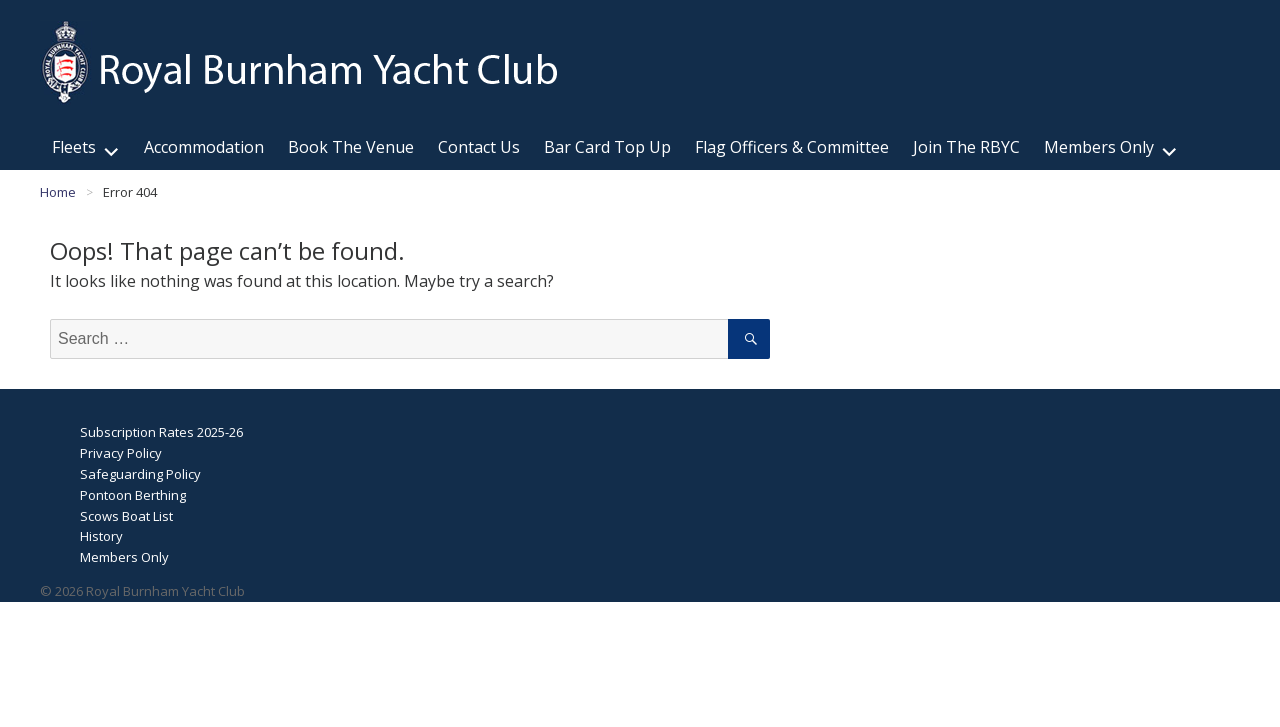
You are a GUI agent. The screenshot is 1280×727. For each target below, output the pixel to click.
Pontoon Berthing (133, 495)
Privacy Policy (121, 453)
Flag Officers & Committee (792, 147)
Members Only (1099, 147)
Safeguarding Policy (140, 474)
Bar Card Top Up (607, 147)
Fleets (74, 147)
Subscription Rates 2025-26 (161, 432)
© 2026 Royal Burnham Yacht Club (142, 591)
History (101, 536)
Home (58, 192)
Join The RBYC (966, 147)
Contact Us (479, 147)
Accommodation (204, 147)
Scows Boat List (126, 516)
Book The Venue (351, 147)
